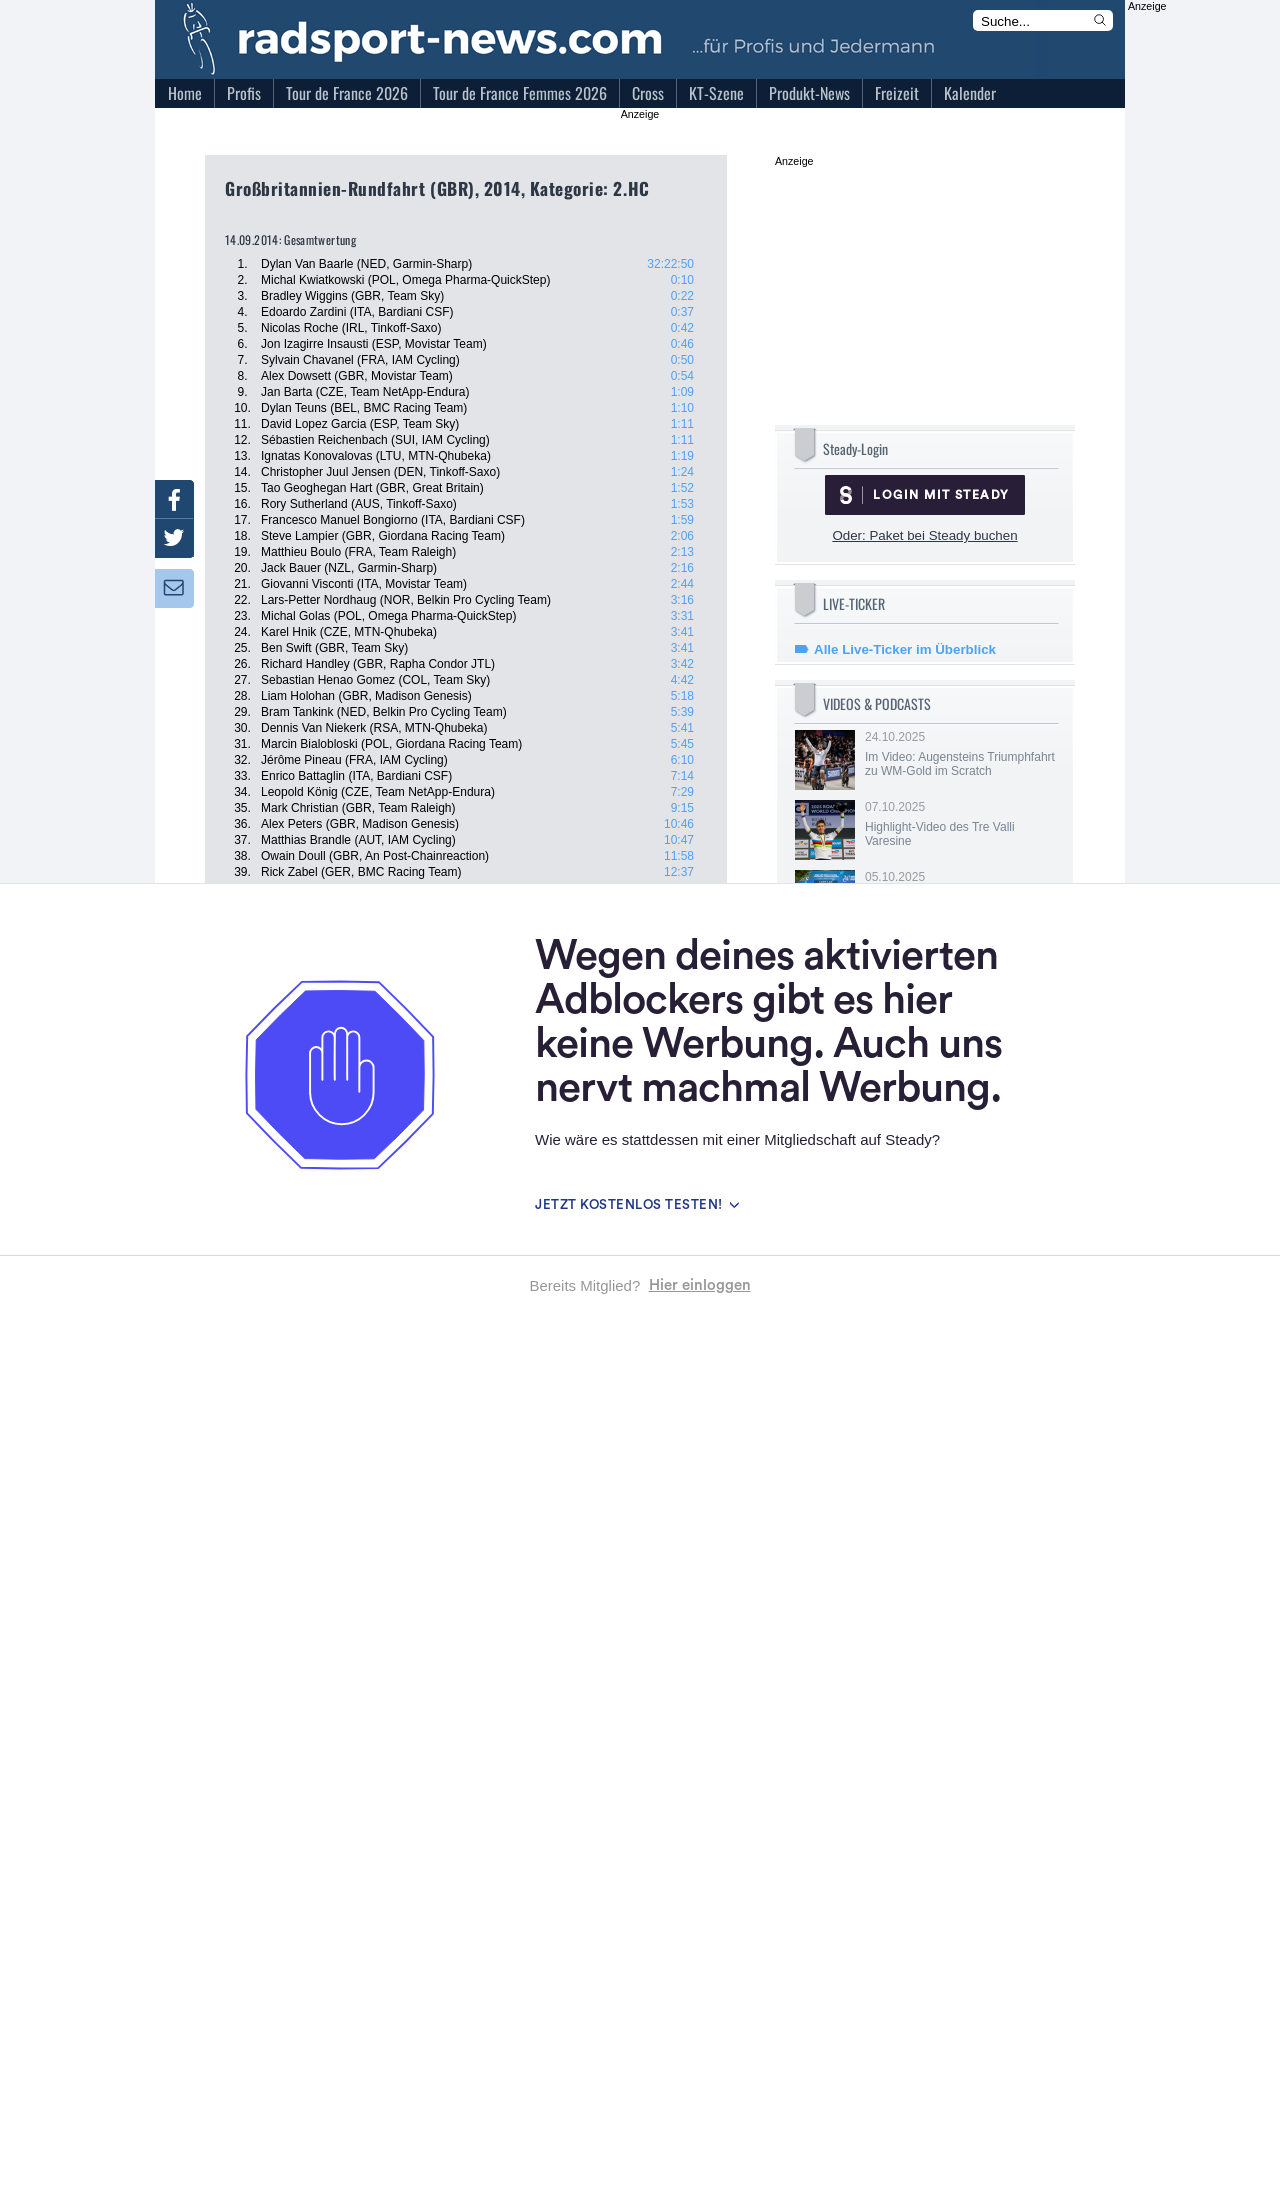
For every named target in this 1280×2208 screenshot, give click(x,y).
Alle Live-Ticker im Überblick (905, 649)
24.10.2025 (960, 754)
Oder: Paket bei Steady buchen (924, 535)
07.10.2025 (960, 824)
